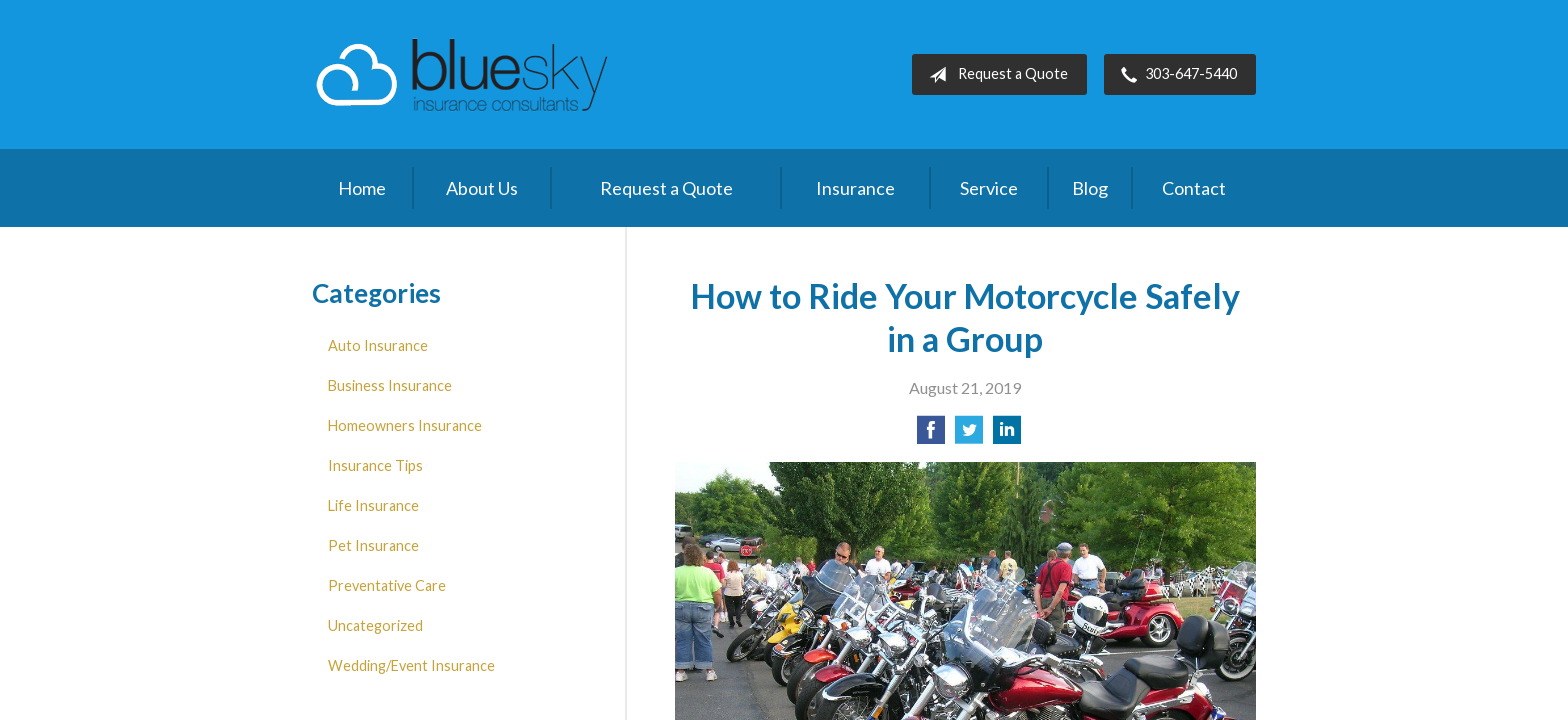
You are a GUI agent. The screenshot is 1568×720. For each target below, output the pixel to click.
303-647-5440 (1175, 75)
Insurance (855, 188)
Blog (1090, 188)
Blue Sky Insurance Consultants (462, 74)
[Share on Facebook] (931, 435)
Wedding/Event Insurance (411, 665)
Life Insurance (373, 505)
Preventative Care (387, 585)
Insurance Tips (375, 465)
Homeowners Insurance (405, 425)
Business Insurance (390, 385)
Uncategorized (375, 625)
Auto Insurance (378, 345)
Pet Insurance (373, 545)
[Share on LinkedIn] (1007, 435)
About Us (482, 188)
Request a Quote (994, 75)
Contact (1194, 188)
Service (989, 188)
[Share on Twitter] (969, 435)
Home (362, 188)
